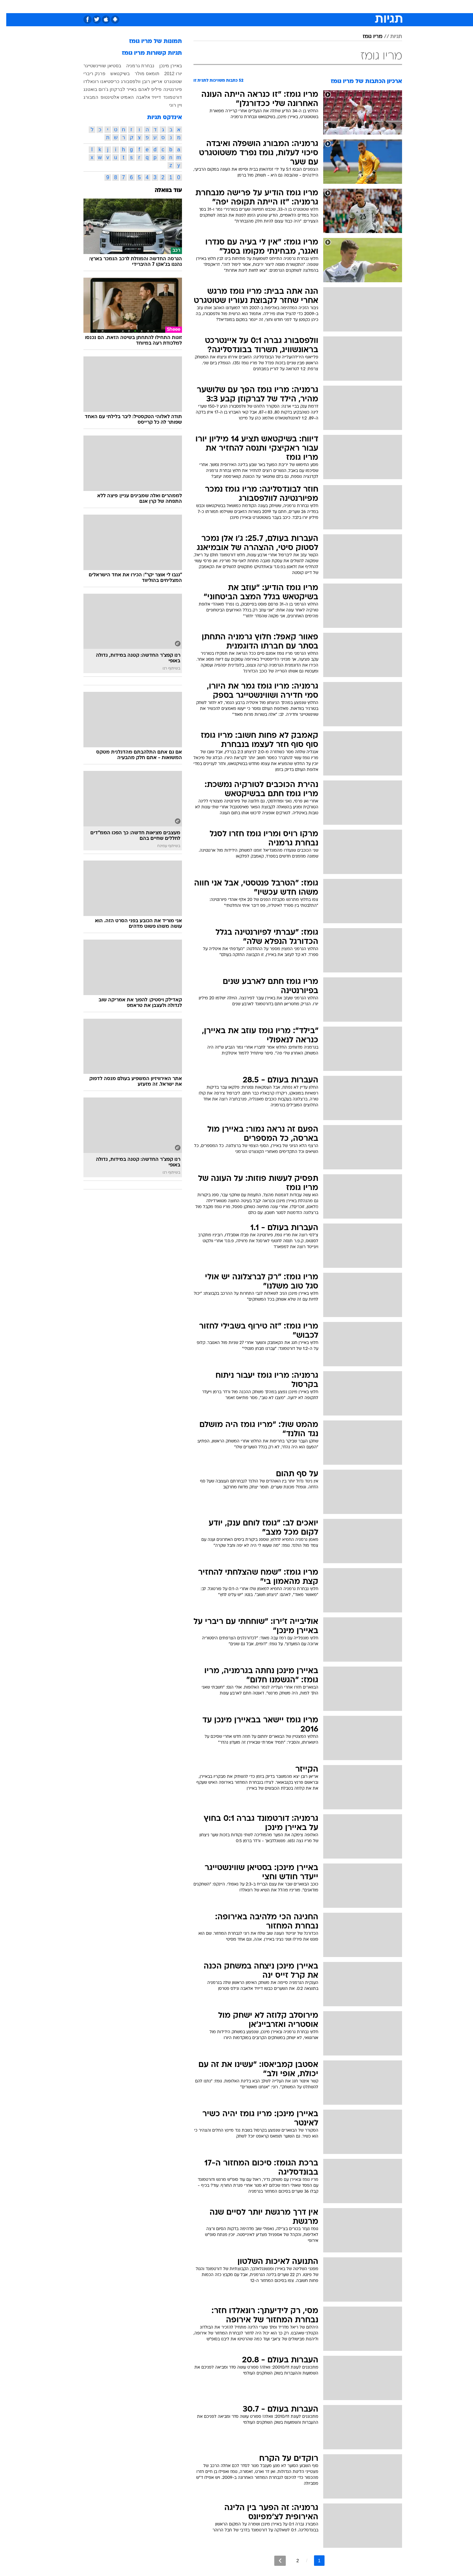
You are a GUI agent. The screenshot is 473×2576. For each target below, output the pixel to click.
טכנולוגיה (185, 6)
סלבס (288, 6)
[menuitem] (348, 6)
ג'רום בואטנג (89, 89)
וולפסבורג (124, 81)
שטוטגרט (167, 81)
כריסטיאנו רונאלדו (95, 81)
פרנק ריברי (88, 73)
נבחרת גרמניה (134, 65)
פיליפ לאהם (143, 89)
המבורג (84, 97)
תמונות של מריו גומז (149, 41)
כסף (270, 6)
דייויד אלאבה (142, 97)
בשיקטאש (114, 73)
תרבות (309, 6)
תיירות (210, 6)
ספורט (330, 6)
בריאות (232, 6)
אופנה (161, 6)
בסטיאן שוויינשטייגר (96, 65)
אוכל (253, 6)
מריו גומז (366, 36)
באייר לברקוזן (116, 89)
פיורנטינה (166, 89)
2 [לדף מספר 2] (291, 2560)
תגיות (390, 36)
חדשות (352, 6)
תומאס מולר (140, 73)
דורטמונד (166, 97)
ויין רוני (169, 105)
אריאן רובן (146, 81)
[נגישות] (9, 7)
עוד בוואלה (162, 190)
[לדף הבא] (274, 2561)
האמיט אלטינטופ (110, 97)
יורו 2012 (167, 73)
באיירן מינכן (164, 65)
